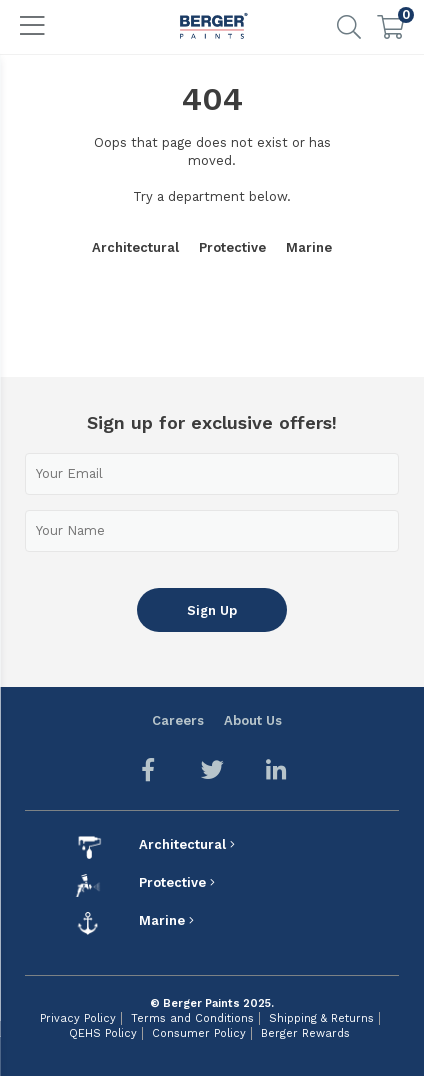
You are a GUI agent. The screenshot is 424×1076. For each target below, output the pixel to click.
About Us (253, 720)
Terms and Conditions (192, 1018)
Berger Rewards (305, 1033)
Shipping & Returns (321, 1018)
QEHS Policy (103, 1033)
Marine (309, 247)
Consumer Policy (199, 1033)
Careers (178, 720)
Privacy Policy (78, 1018)
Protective (232, 247)
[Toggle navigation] (33, 27)
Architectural (135, 247)
